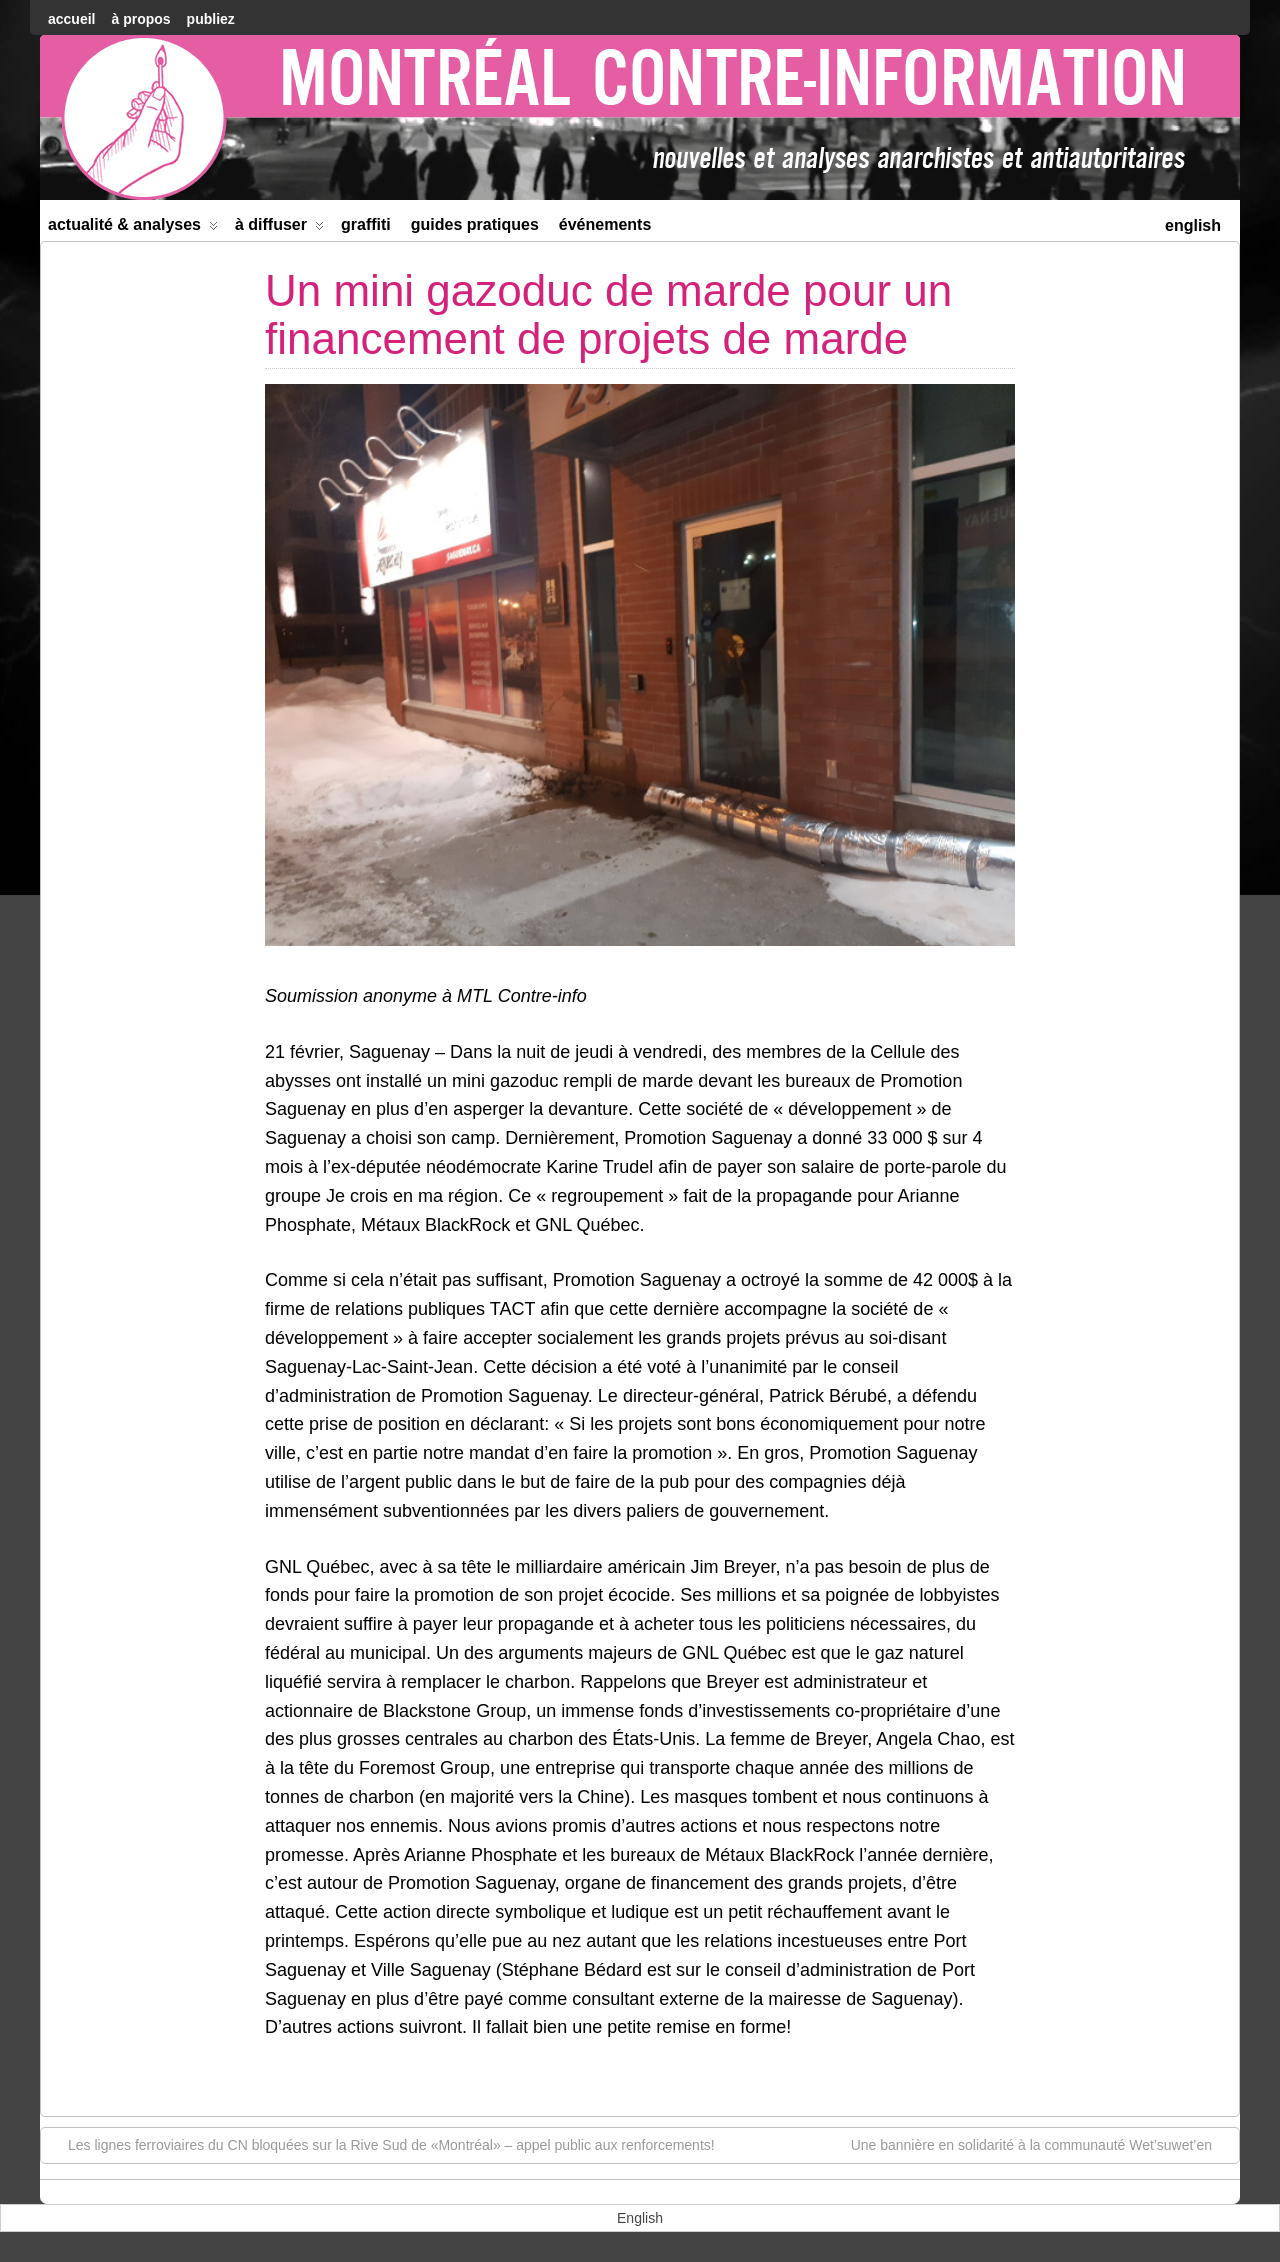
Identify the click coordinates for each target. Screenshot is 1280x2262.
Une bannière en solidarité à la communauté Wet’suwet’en (1041, 2144)
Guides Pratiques (475, 224)
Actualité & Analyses (133, 228)
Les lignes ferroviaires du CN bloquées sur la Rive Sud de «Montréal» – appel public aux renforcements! (381, 2144)
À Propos (140, 19)
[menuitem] (1193, 223)
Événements (605, 224)
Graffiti (366, 224)
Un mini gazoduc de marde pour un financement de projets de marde (608, 314)
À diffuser (279, 228)
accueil (71, 19)
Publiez (211, 19)
